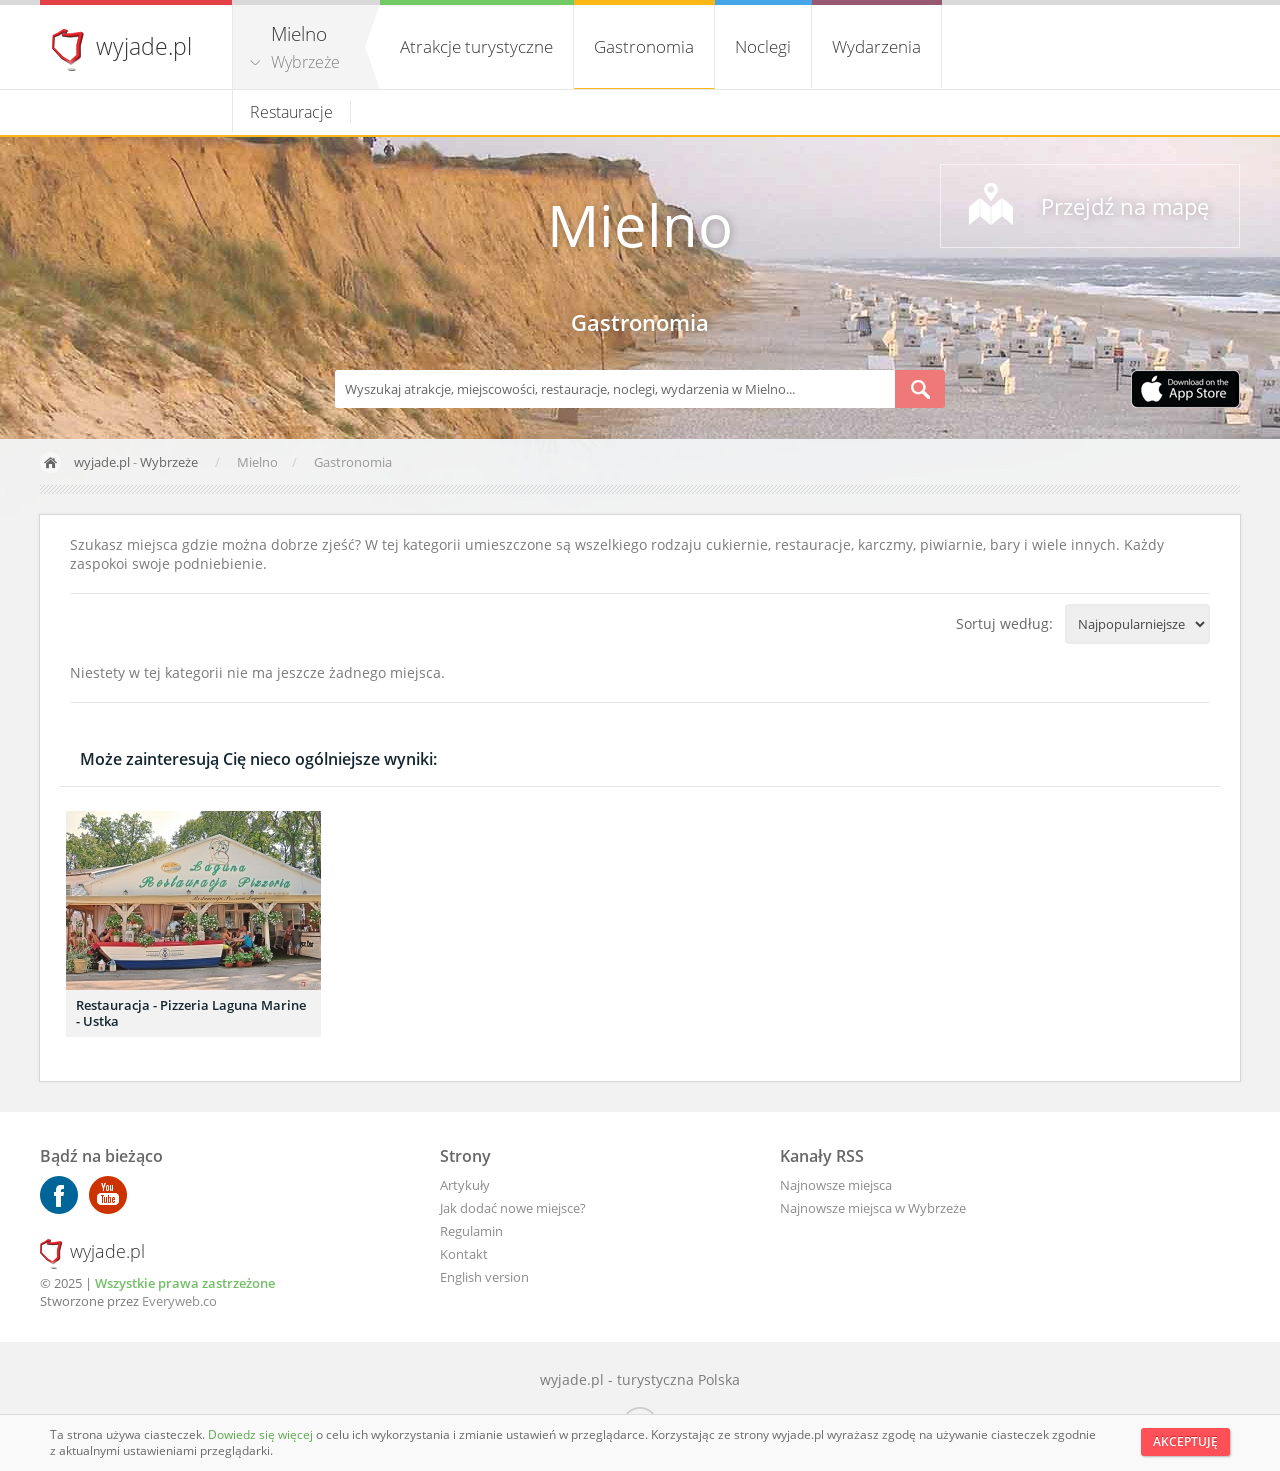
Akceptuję (1185, 1441)
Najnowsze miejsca (836, 1185)
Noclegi (763, 46)
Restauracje (291, 112)
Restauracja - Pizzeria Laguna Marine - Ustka (191, 1013)
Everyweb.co (179, 1301)
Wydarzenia (876, 46)
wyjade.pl (144, 46)
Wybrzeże (305, 62)
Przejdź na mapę (1125, 206)
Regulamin (471, 1231)
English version (484, 1277)
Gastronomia (644, 46)
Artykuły (465, 1185)
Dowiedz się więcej (262, 1434)
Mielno (640, 224)
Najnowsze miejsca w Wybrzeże (873, 1208)
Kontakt (464, 1254)
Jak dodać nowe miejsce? (513, 1208)
